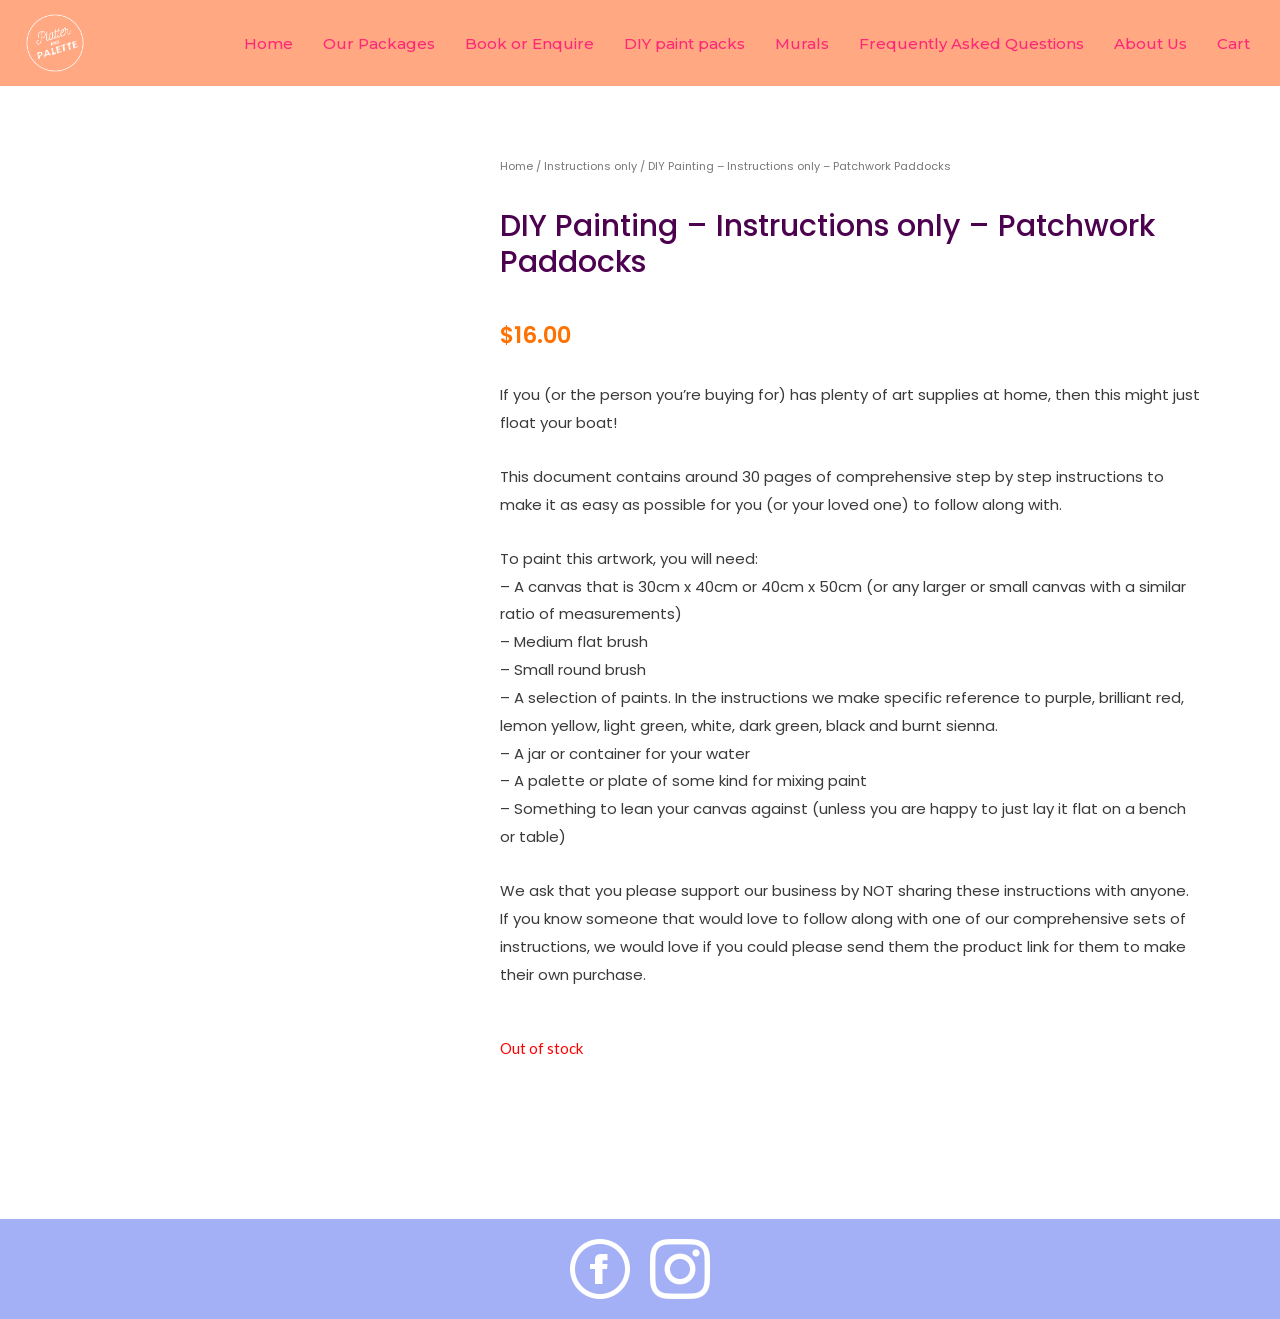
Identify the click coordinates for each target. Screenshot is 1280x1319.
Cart (1233, 43)
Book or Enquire (529, 43)
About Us (1150, 43)
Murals (802, 43)
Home (268, 43)
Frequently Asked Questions (971, 43)
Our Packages (379, 43)
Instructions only (590, 166)
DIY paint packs (684, 43)
